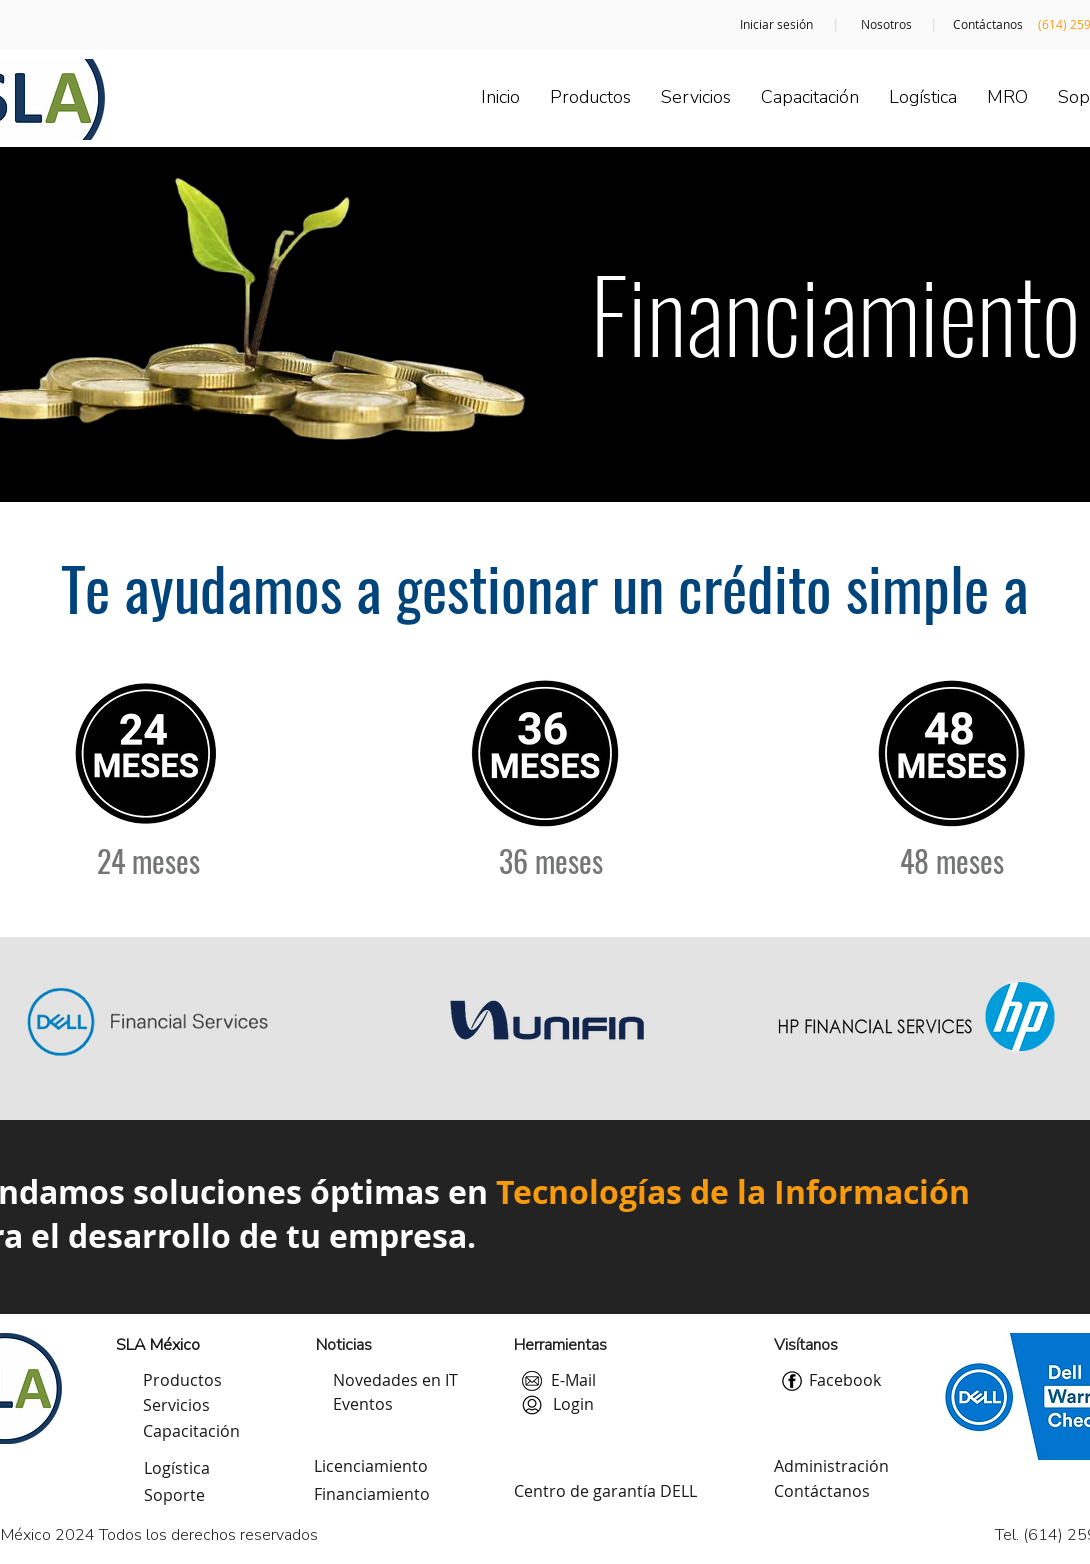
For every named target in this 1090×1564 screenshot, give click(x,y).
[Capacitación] (191, 1432)
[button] (573, 1405)
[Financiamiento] (372, 1495)
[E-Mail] (573, 1381)
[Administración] (831, 1467)
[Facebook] (844, 1381)
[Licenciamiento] (371, 1467)
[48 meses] (952, 860)
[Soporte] (174, 1496)
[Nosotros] (886, 25)
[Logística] (177, 1469)
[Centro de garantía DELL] (605, 1492)
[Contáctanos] (988, 25)
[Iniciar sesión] (776, 25)
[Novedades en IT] (395, 1381)
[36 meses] (551, 860)
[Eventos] (363, 1405)
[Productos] (182, 1381)
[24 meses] (148, 860)
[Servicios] (176, 1406)
